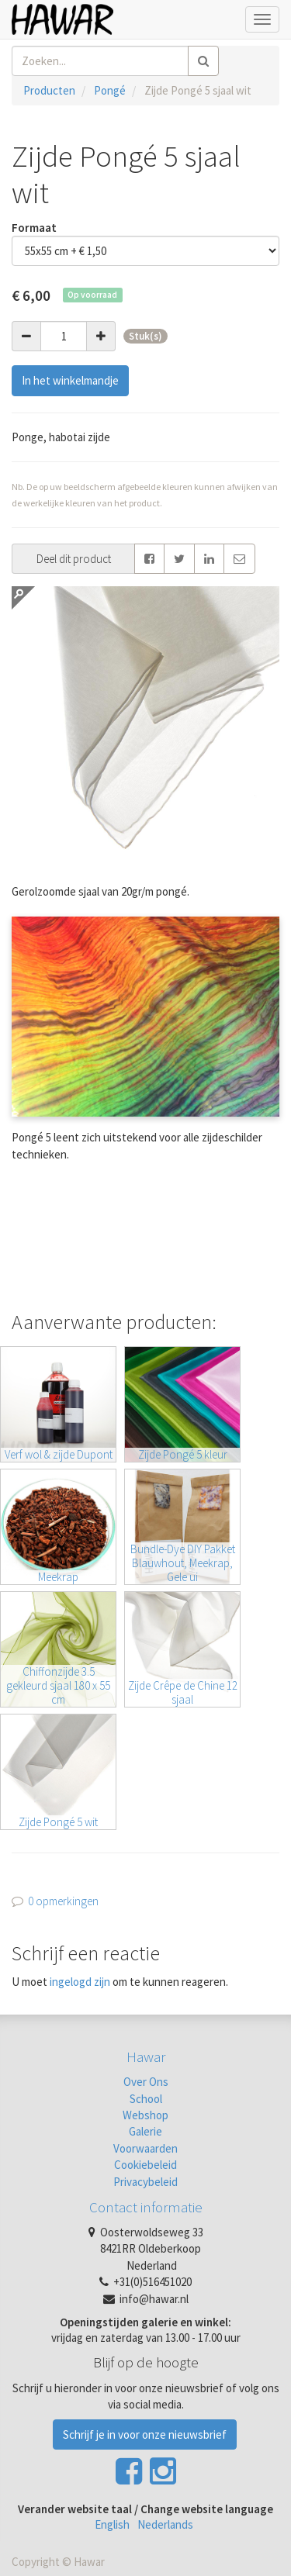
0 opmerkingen (63, 1901)
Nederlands (165, 2524)
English (112, 2524)
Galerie (145, 2131)
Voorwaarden (145, 2148)
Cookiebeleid (145, 2164)
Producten (49, 90)
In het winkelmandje (70, 380)
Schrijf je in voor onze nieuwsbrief (145, 2434)
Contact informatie (146, 2207)
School (146, 2098)
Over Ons (145, 2081)
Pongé (110, 90)
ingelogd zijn (80, 1981)
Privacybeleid (145, 2181)
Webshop (145, 2115)
